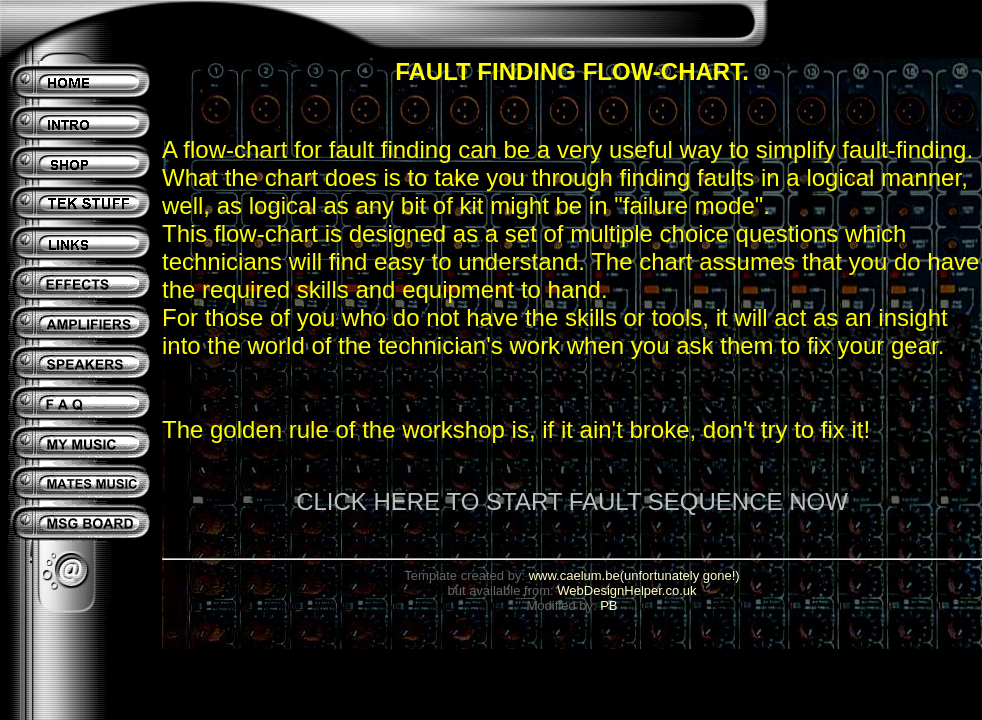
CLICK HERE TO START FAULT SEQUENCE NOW (572, 501)
